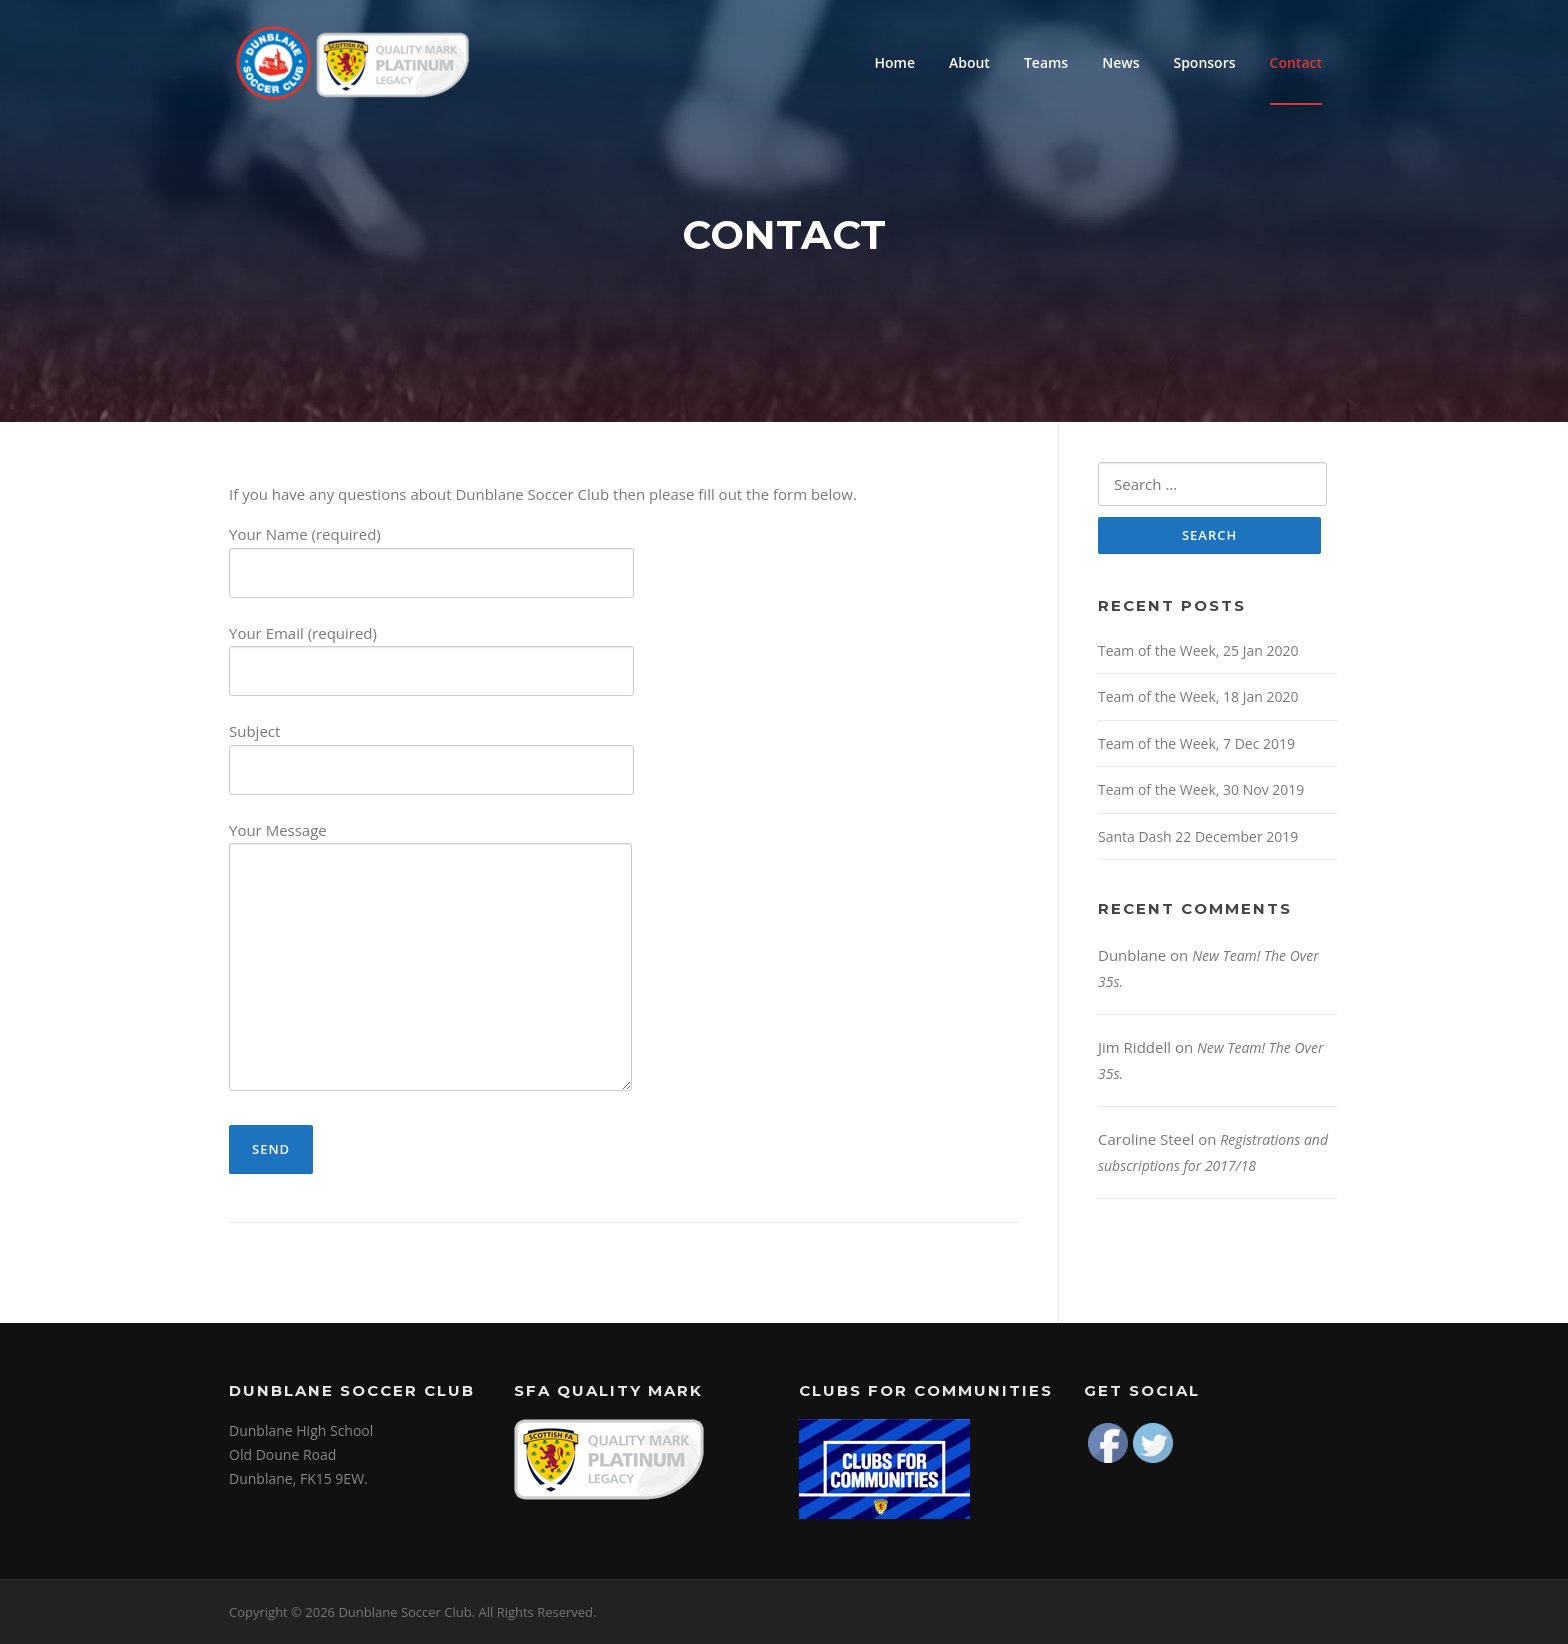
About (969, 62)
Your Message (430, 958)
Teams (1046, 62)
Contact (1296, 62)
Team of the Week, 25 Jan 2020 (1198, 650)
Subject (431, 750)
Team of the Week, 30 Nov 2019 (1201, 789)
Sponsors (1204, 62)
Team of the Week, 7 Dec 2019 (1196, 743)
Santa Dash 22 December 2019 (1198, 836)
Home (894, 62)
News (1120, 62)
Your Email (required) (431, 652)
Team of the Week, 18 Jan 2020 (1198, 696)
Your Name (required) (431, 553)
